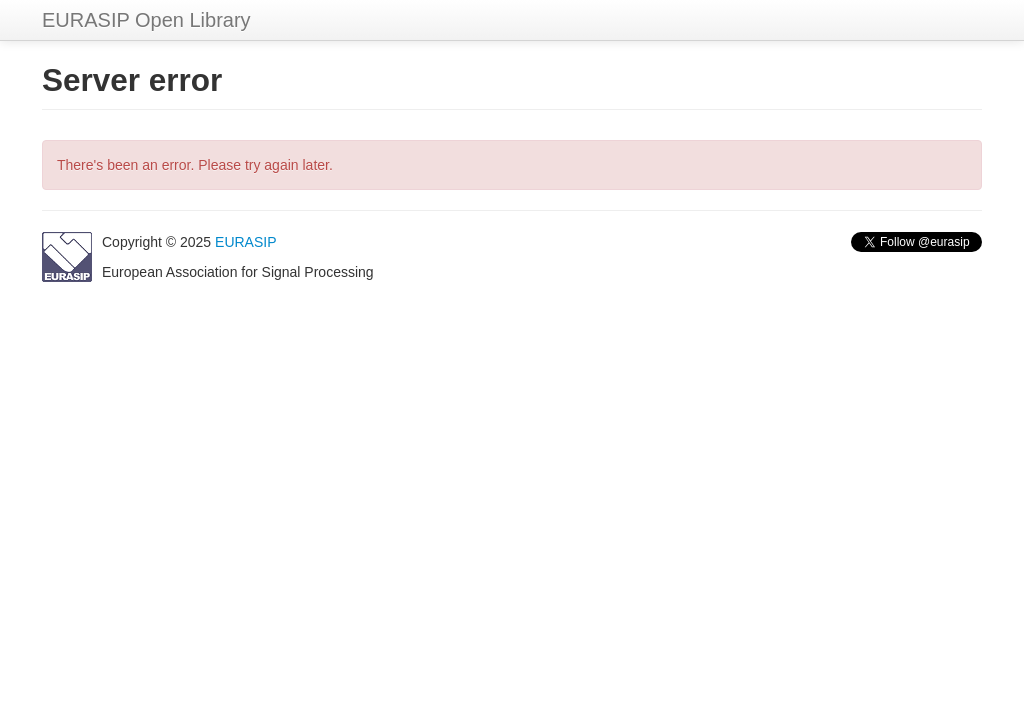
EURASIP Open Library (146, 20)
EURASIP (245, 242)
